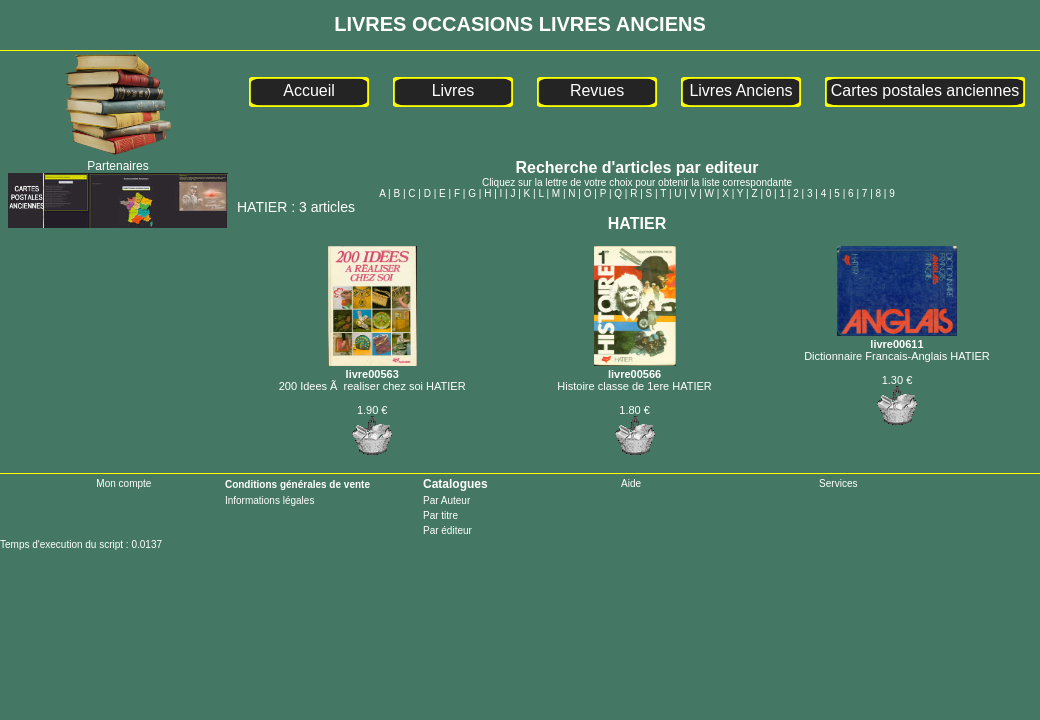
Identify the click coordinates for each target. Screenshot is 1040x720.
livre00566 (635, 368)
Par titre (440, 515)
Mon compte (123, 483)
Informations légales (270, 500)
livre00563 (372, 368)
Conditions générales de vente (297, 484)
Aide (631, 483)
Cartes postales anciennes (925, 90)
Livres (453, 90)
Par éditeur (447, 530)
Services (838, 483)
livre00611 (897, 338)
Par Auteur (446, 500)
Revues (597, 90)
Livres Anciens (740, 90)
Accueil (309, 90)
